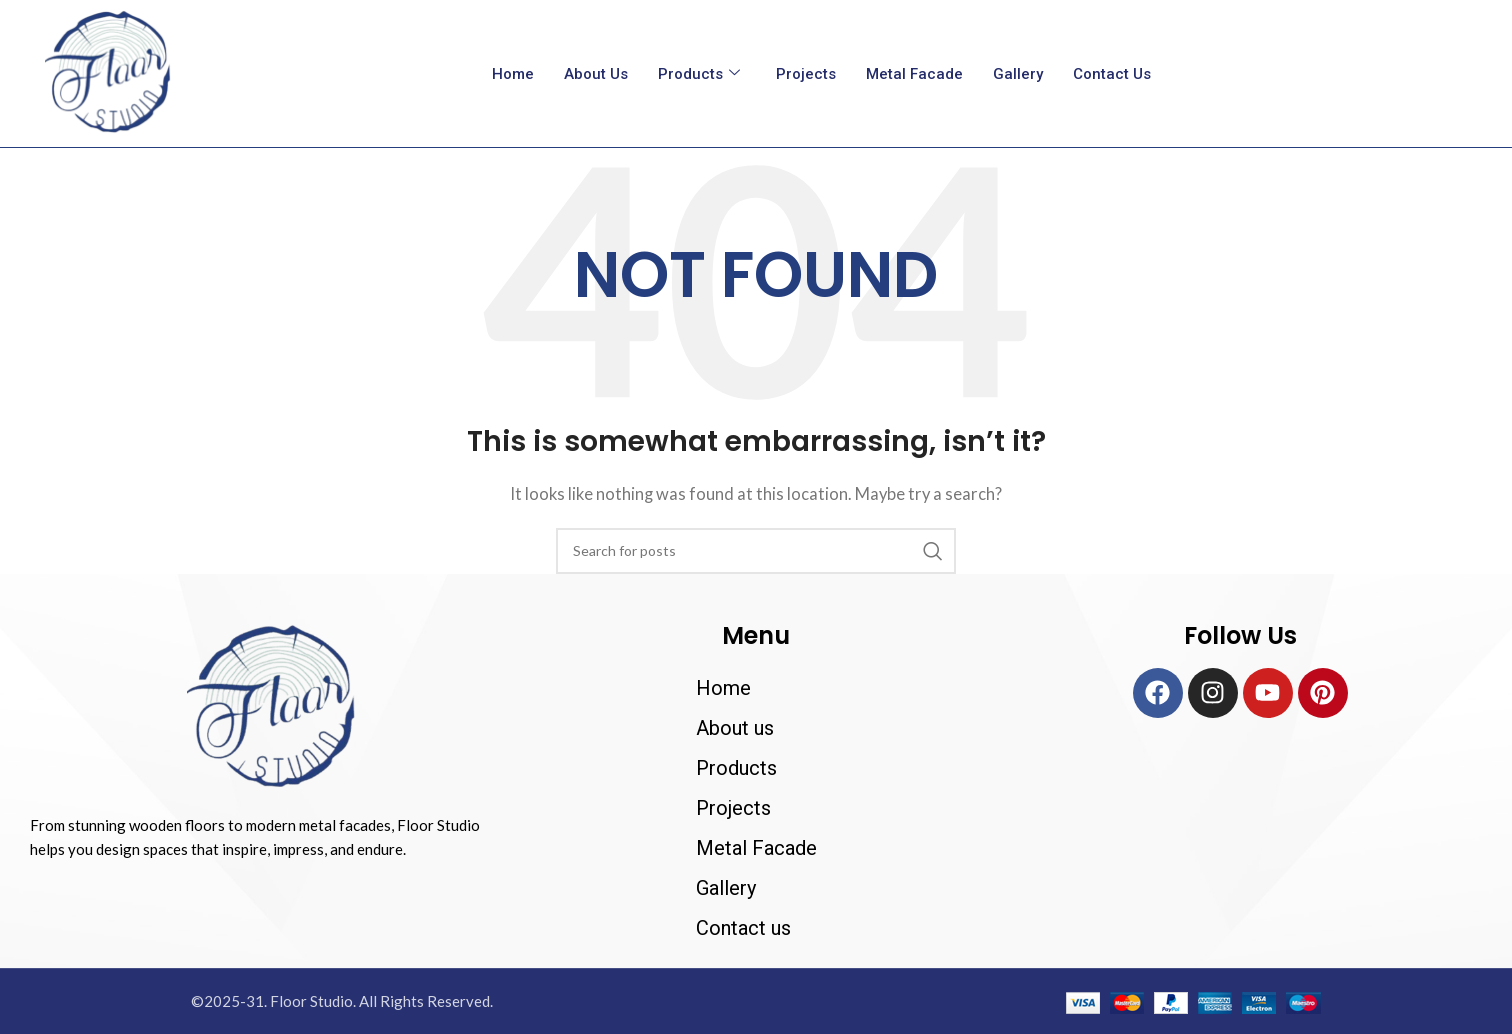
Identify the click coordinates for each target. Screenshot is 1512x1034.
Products (699, 74)
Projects (806, 74)
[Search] (756, 551)
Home (513, 74)
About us (596, 74)
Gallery (1018, 74)
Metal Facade (914, 74)
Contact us (1112, 74)
